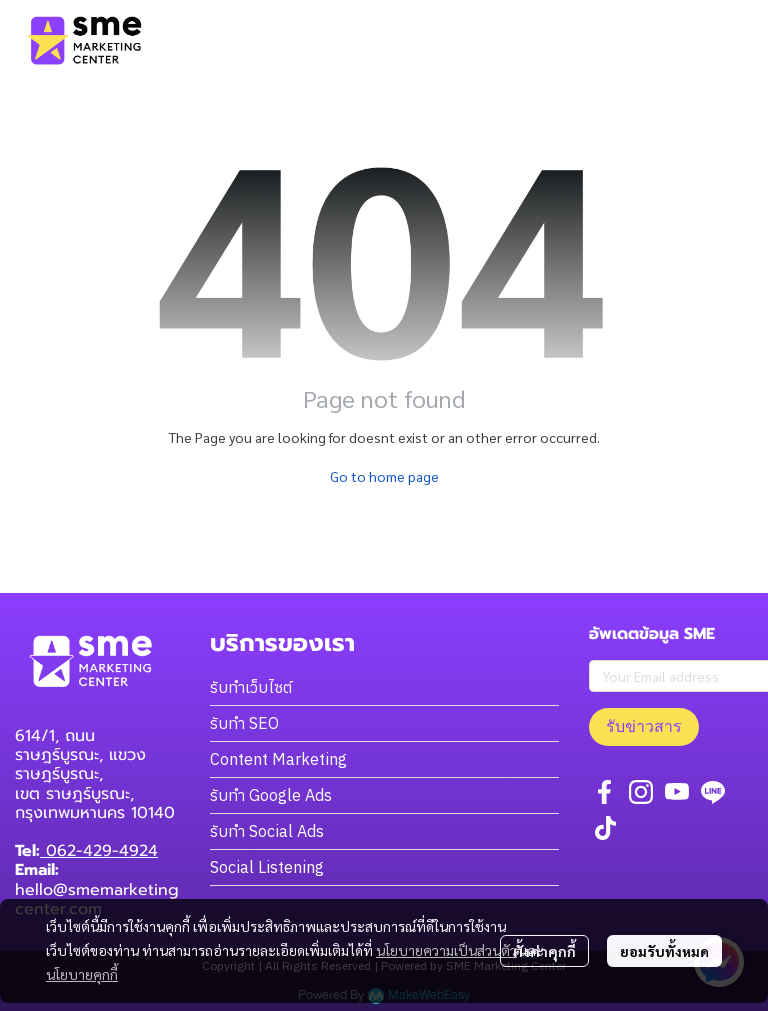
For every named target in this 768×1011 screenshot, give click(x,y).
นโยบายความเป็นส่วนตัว (446, 950)
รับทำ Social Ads (267, 831)
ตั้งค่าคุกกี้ (544, 951)
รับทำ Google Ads (271, 795)
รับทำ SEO (244, 723)
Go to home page (384, 476)
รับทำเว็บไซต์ (251, 687)
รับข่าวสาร (644, 726)
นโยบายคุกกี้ (82, 974)
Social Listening (267, 867)
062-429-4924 (99, 851)
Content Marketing (278, 759)
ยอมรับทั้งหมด (664, 951)
